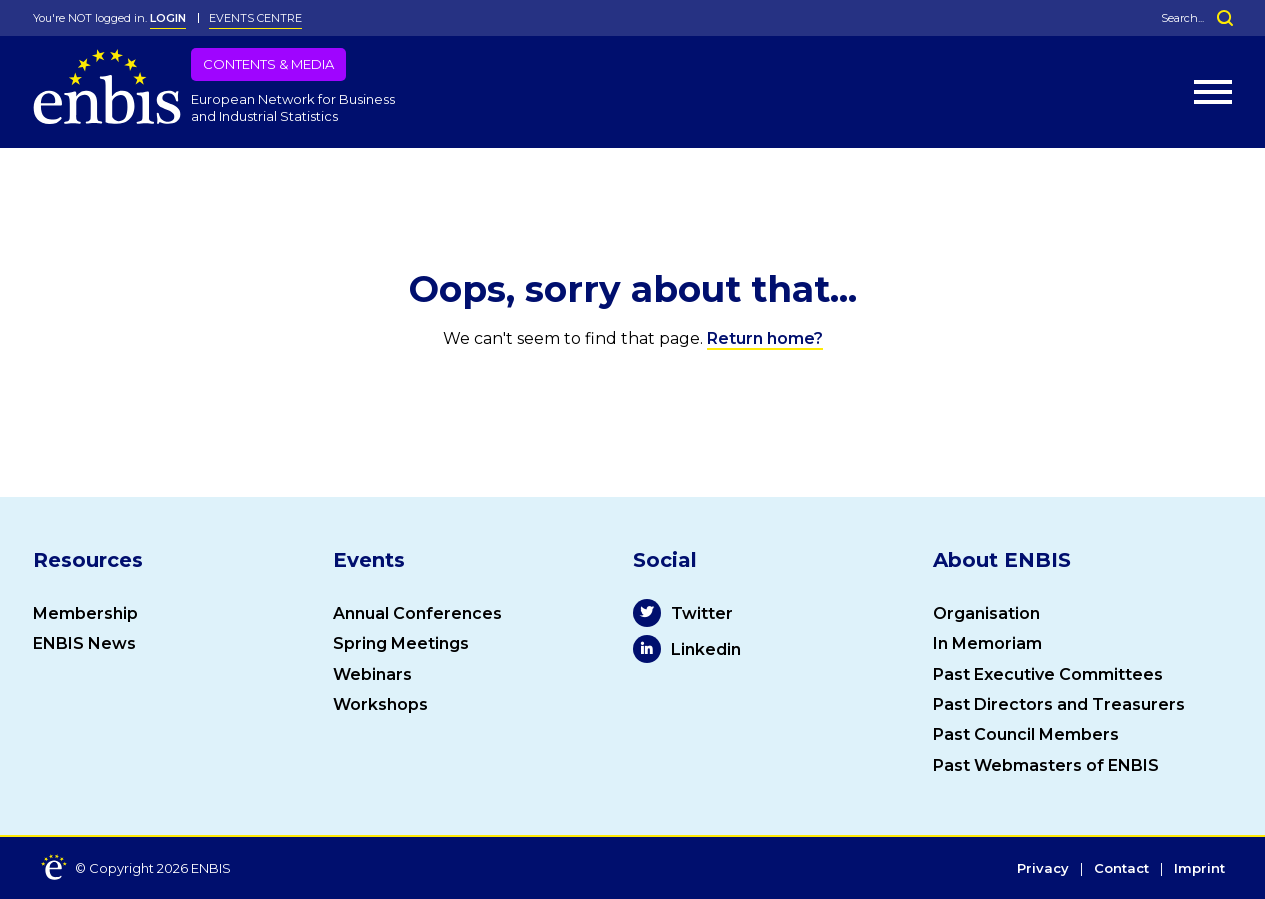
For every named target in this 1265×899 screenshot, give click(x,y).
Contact (1121, 869)
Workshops (380, 704)
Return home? (765, 338)
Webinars (372, 674)
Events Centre (255, 18)
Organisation (986, 613)
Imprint (1199, 869)
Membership (85, 613)
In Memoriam (987, 643)
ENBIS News (84, 643)
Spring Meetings (401, 643)
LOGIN (168, 18)
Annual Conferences (417, 613)
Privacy (1043, 869)
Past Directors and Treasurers (1059, 704)
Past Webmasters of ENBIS (1046, 765)
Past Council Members (1026, 734)
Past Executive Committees (1048, 674)
